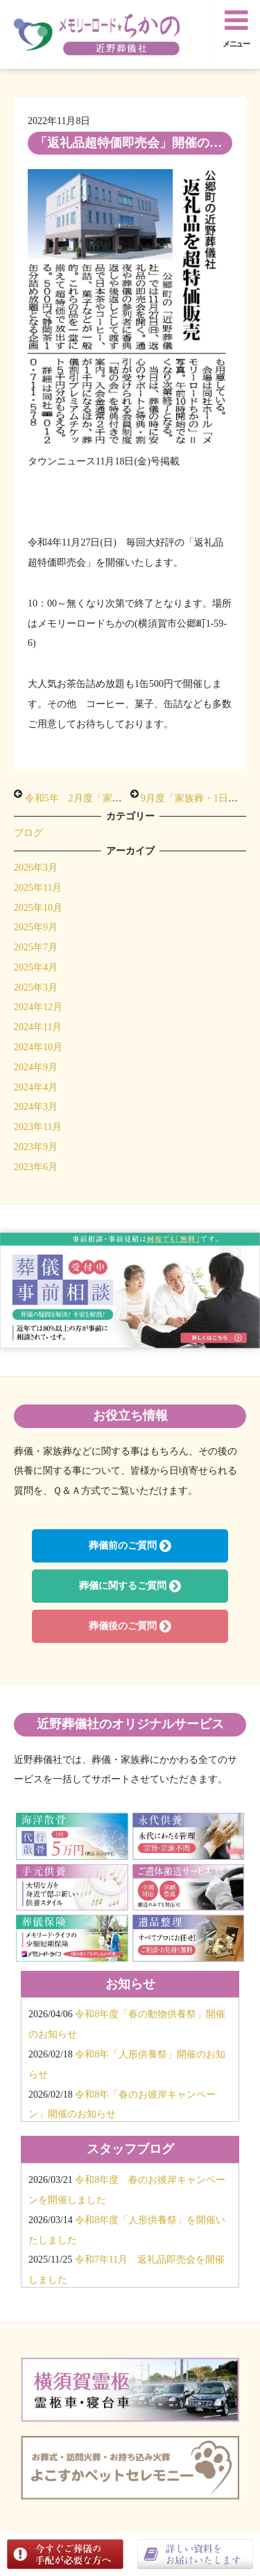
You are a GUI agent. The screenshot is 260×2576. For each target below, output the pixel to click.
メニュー (236, 27)
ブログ (28, 833)
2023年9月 (36, 1147)
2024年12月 (38, 1007)
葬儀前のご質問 (130, 1546)
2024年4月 (36, 1087)
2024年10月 (38, 1047)
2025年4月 (36, 967)
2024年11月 (38, 1027)
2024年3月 (36, 1107)
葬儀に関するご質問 (130, 1586)
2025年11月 (38, 887)
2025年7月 (36, 947)
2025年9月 (36, 927)
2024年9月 (36, 1067)
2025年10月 (38, 908)
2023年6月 (36, 1167)
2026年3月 (36, 867)
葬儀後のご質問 (130, 1626)
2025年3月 (36, 987)
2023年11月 (38, 1127)
